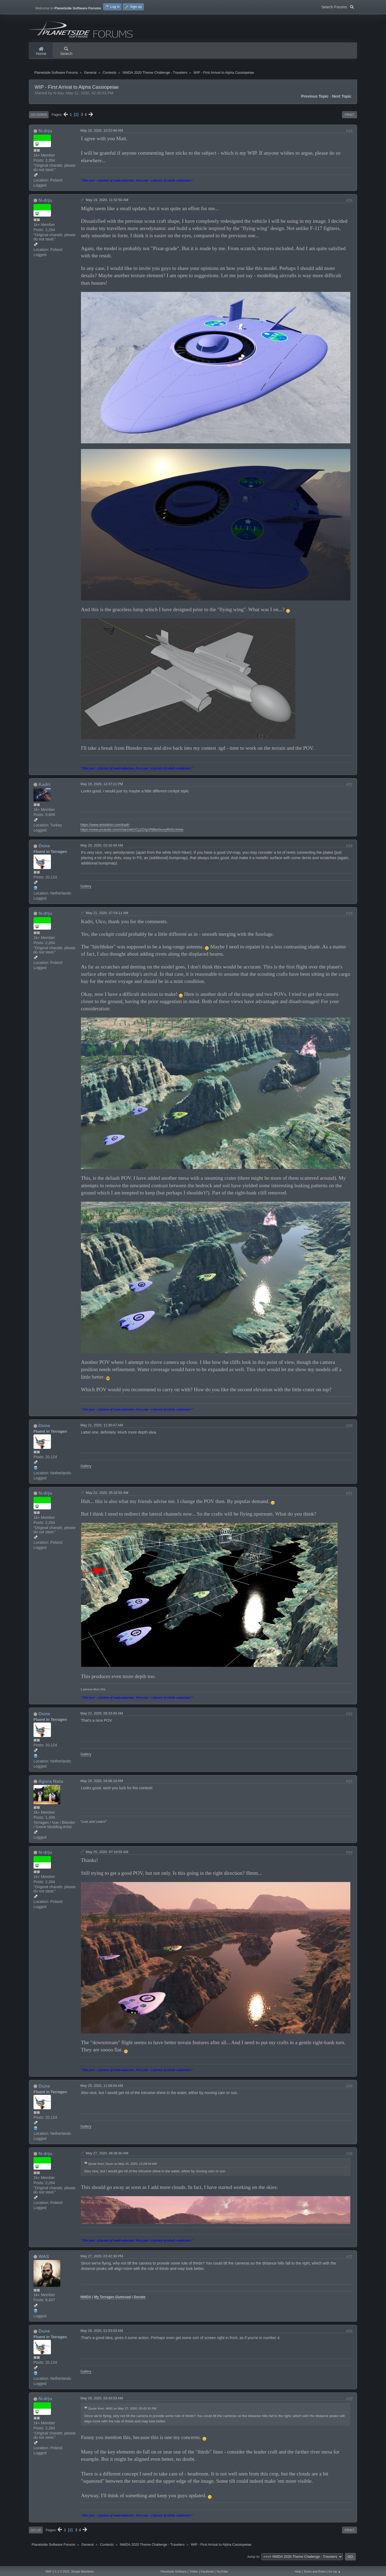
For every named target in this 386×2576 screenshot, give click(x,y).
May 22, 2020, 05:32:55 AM (107, 1497)
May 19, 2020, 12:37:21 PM (101, 788)
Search (66, 51)
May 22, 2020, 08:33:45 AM (101, 1718)
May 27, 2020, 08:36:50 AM (107, 2157)
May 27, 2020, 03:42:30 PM (101, 2260)
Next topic (342, 100)
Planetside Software (174, 2571)
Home (41, 51)
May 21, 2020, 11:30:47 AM (101, 1429)
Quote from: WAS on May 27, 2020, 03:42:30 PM (122, 2412)
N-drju (45, 135)
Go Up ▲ (334, 2571)
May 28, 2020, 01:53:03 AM (101, 2335)
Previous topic (315, 100)
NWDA (85, 2301)
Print (350, 119)
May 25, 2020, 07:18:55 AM (107, 1856)
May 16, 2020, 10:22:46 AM (101, 135)
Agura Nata (50, 1785)
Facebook (207, 2571)
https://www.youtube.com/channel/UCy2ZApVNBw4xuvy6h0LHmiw (131, 834)
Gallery (85, 890)
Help (298, 2571)
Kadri (44, 788)
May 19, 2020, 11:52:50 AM (107, 204)
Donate (140, 2301)
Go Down (39, 119)
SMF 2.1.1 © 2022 (57, 2571)
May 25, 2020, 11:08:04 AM (101, 2090)
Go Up (36, 2534)
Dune (44, 850)
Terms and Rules (315, 2571)
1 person (86, 1693)
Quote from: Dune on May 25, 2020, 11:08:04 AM (122, 2168)
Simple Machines (82, 2571)
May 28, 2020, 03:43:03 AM (101, 2402)
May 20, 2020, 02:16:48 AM (101, 850)
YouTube (222, 2571)
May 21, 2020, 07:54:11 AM (107, 917)
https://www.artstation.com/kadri (104, 829)
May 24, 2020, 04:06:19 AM (101, 1785)
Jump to (253, 2561)
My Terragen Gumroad (112, 2301)
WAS (44, 2260)
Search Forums (337, 6)
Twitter (194, 2571)
